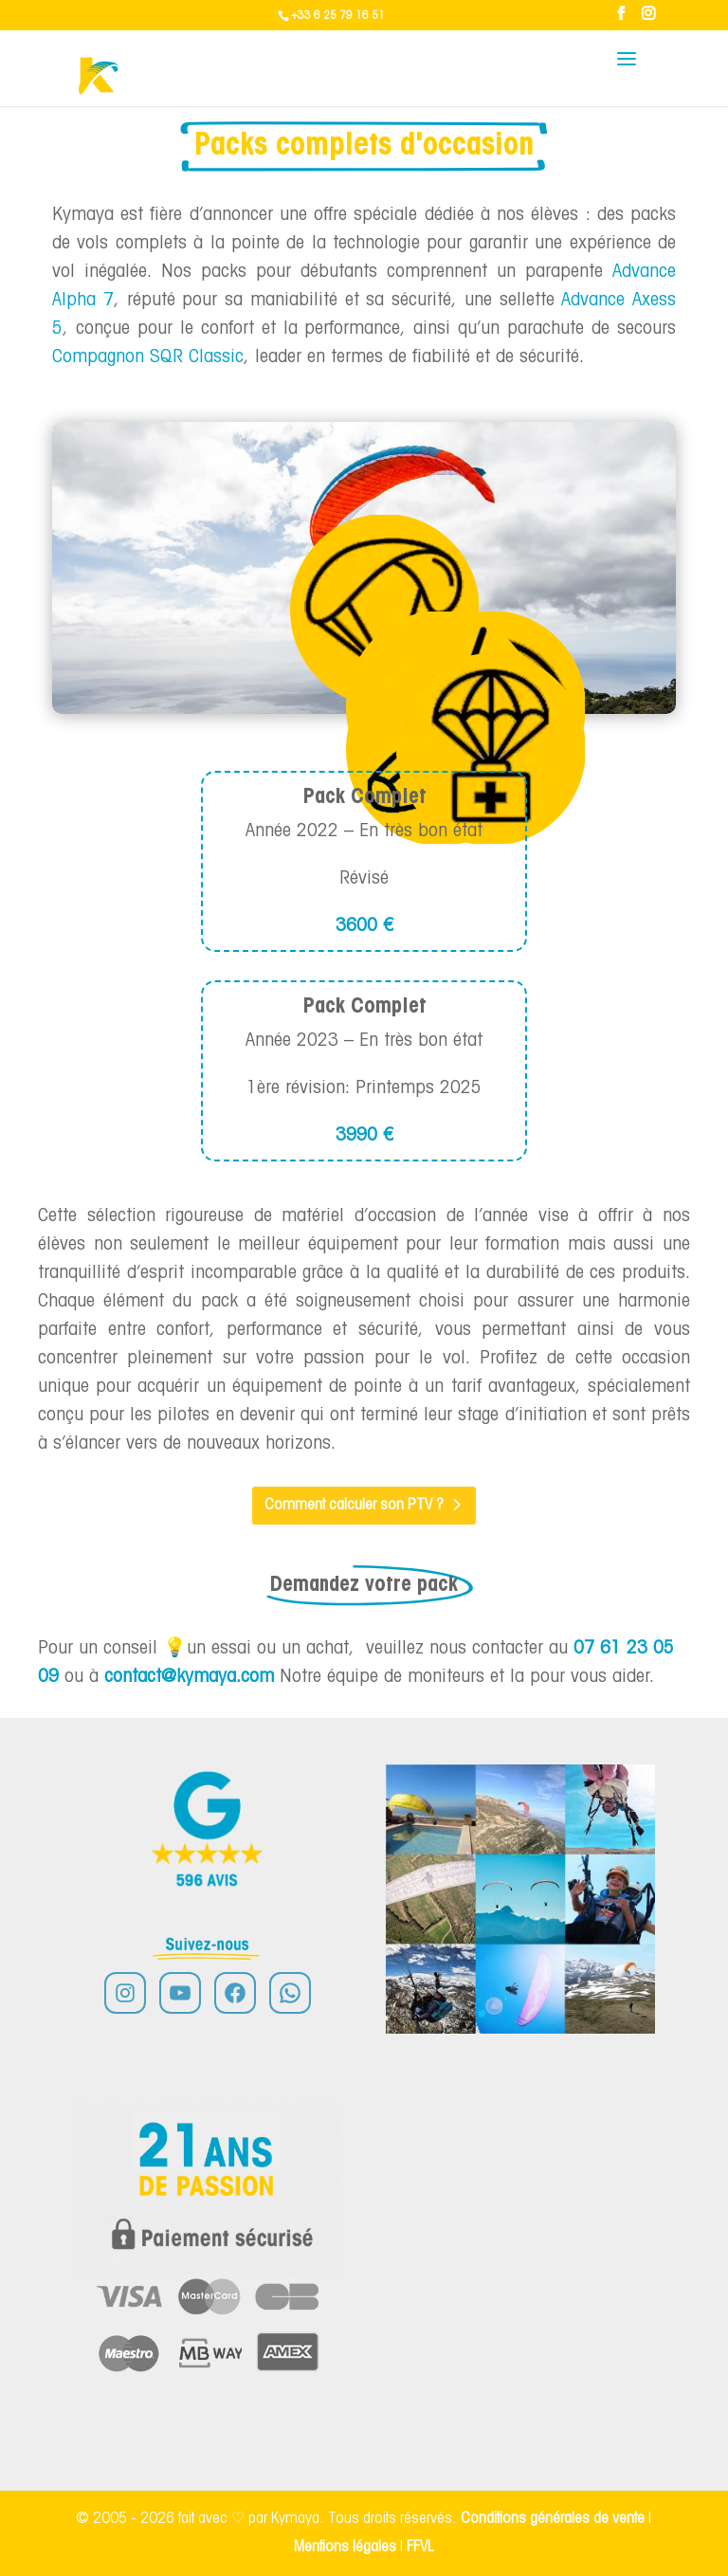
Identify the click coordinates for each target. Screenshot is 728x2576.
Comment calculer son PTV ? (354, 1505)
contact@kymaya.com (189, 1677)
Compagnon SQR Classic (148, 357)
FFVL (420, 2547)
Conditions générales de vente (553, 2519)
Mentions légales (347, 2547)
